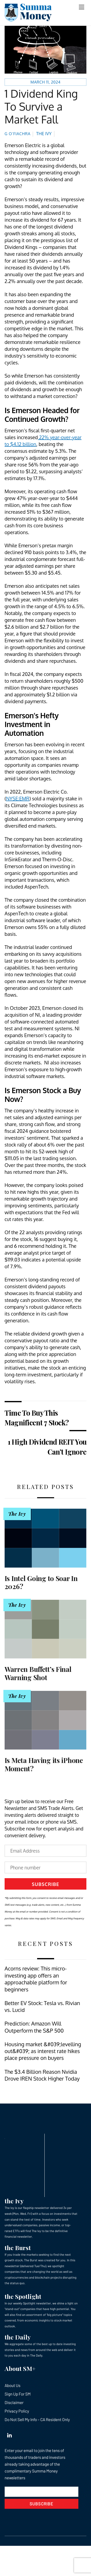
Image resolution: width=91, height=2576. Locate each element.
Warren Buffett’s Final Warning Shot (38, 1673)
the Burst (18, 2248)
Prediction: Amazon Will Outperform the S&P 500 (34, 2027)
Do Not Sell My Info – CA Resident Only (37, 2419)
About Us (12, 2385)
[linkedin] (9, 2434)
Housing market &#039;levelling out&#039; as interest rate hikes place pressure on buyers (43, 2051)
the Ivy (14, 2201)
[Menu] (81, 6)
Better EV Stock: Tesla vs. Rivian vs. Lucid (42, 2006)
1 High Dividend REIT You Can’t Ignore (47, 1446)
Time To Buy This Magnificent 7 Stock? (37, 1417)
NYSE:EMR (17, 798)
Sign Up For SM (18, 2393)
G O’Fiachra (18, 133)
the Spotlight (23, 2296)
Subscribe (45, 1884)
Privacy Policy (17, 2410)
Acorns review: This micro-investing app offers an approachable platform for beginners (36, 1978)
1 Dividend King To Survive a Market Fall (41, 106)
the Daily (18, 2337)
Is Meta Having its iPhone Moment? (44, 1764)
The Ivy (43, 133)
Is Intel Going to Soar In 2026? (41, 1582)
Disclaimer (14, 2402)
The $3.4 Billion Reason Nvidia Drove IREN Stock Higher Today (42, 2075)
